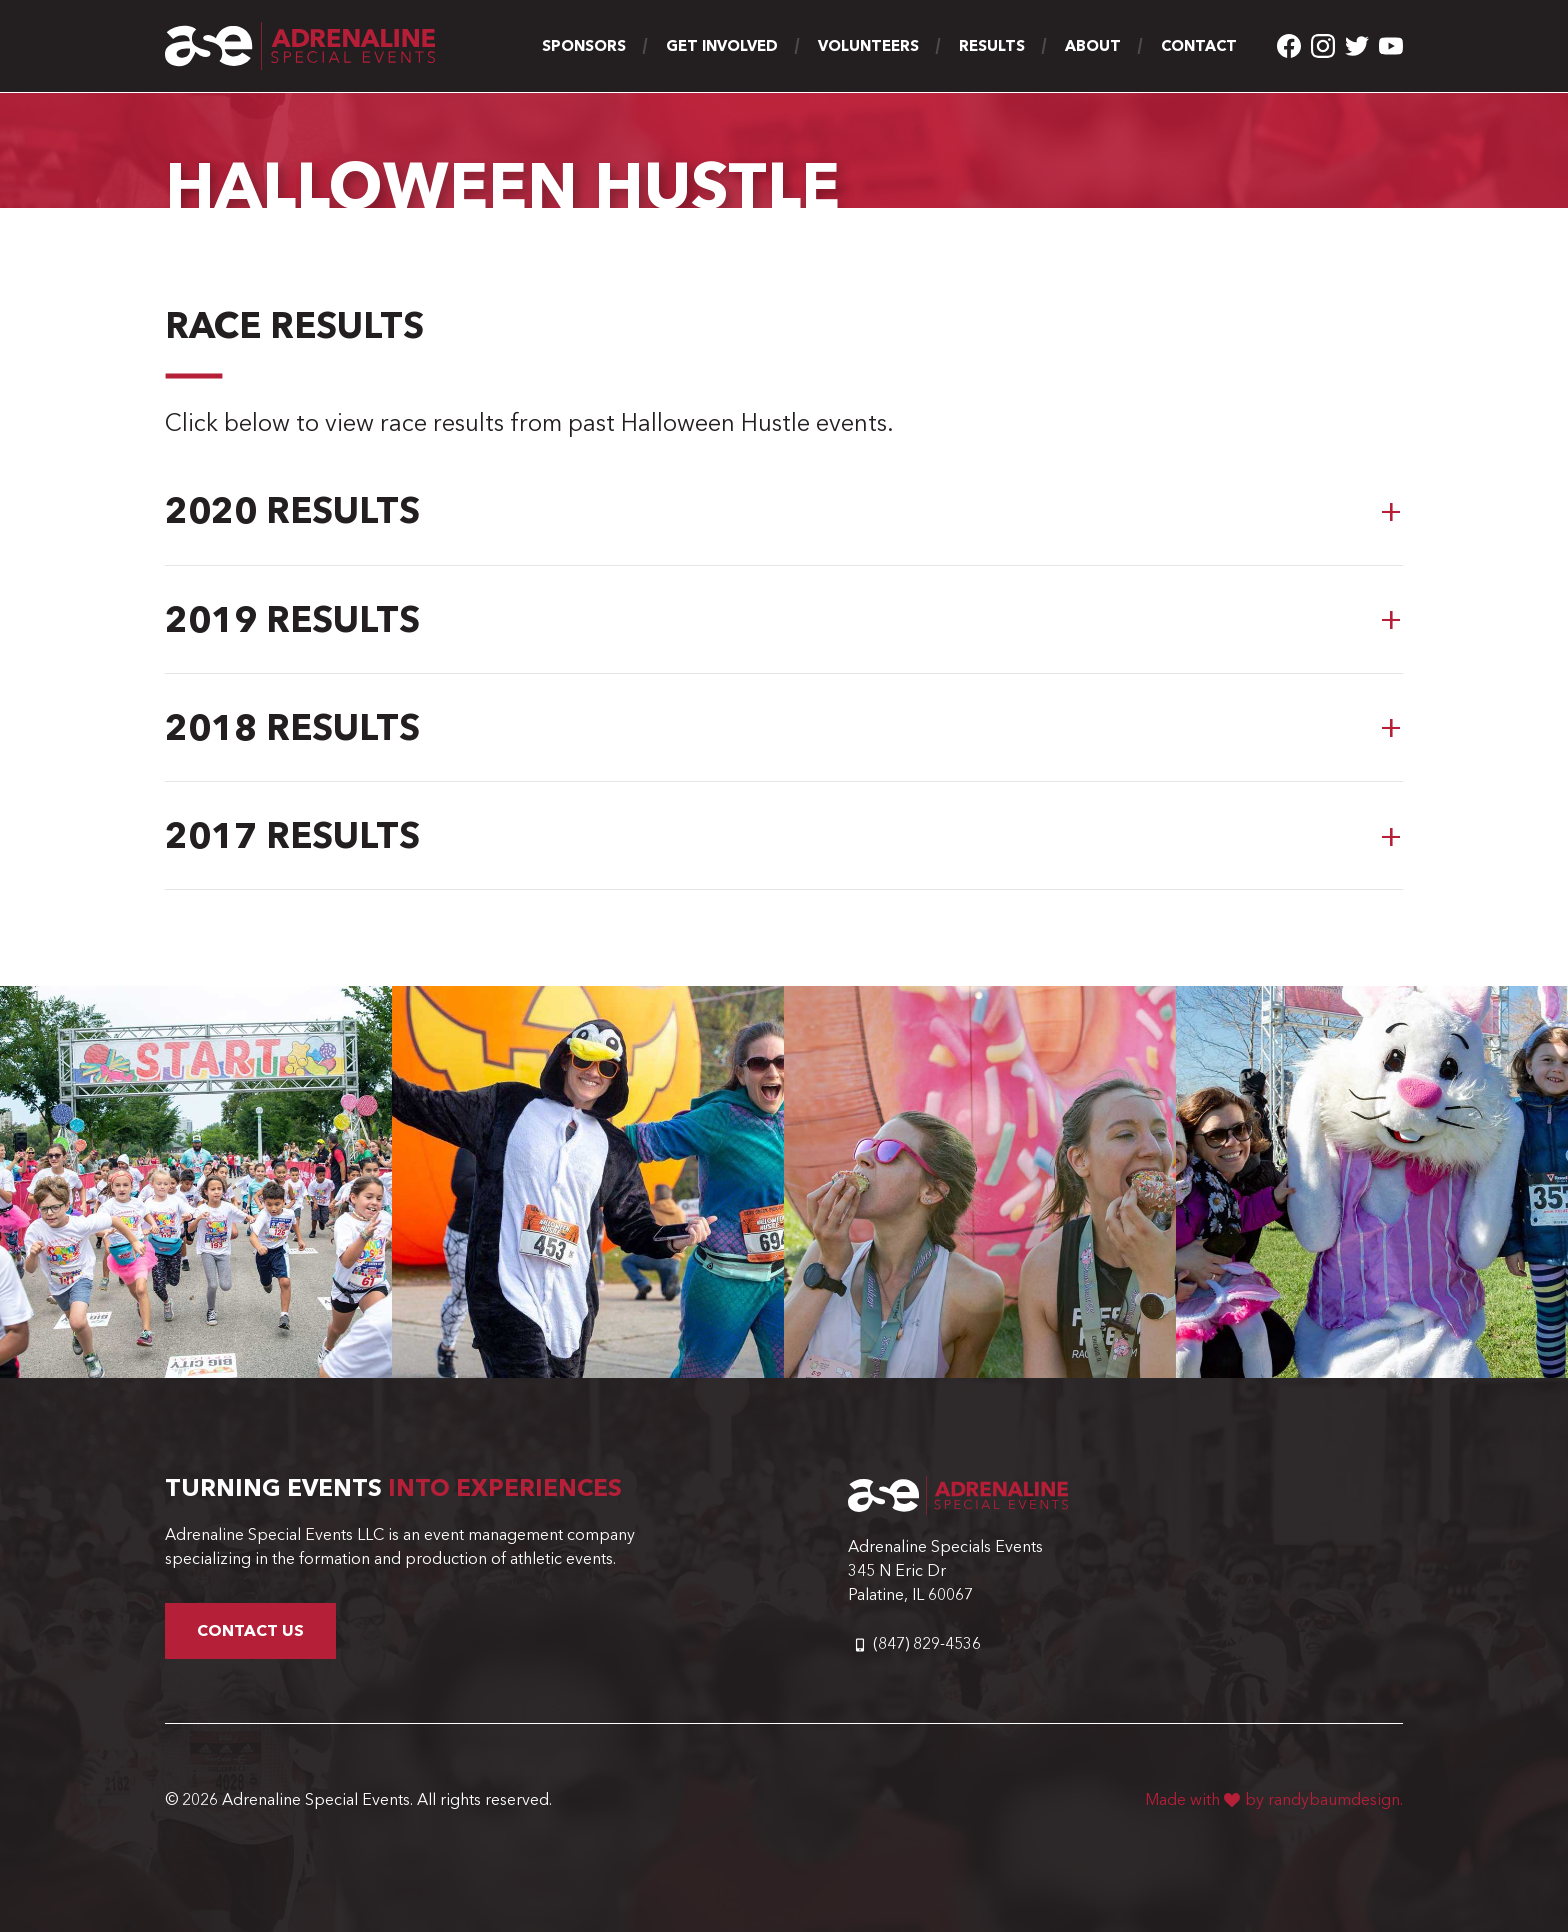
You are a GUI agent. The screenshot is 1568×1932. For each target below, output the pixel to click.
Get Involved (722, 46)
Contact (1199, 46)
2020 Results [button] (292, 510)
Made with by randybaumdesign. (1274, 1799)
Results (992, 46)
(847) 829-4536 (927, 1643)
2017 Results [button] (292, 835)
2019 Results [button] (292, 619)
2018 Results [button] (292, 727)
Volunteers (868, 46)
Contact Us (250, 1630)
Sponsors (584, 46)
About (1093, 46)
